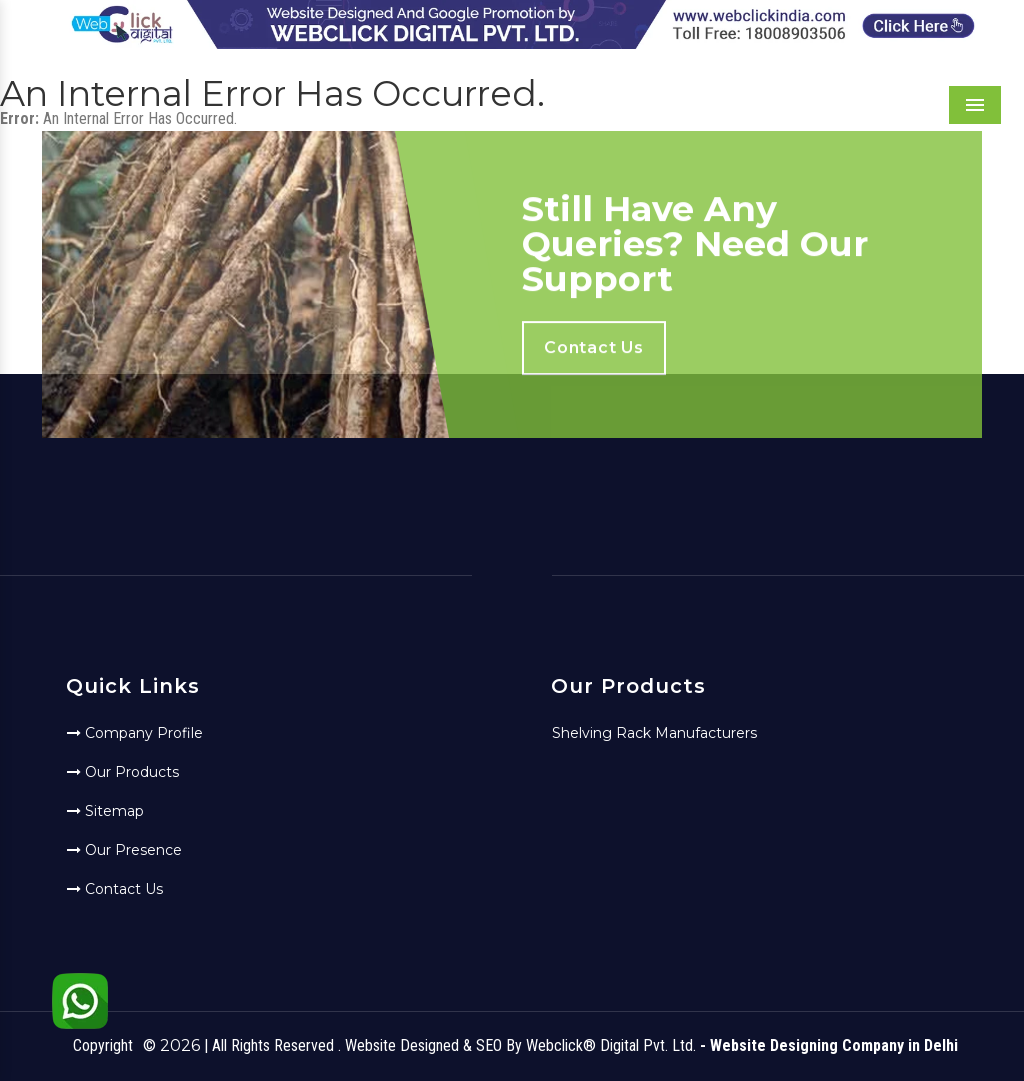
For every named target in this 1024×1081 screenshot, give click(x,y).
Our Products (123, 772)
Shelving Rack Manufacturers (654, 733)
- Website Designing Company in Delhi (829, 1045)
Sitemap (105, 811)
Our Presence (124, 850)
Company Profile (135, 733)
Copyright (103, 1045)
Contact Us (115, 889)
